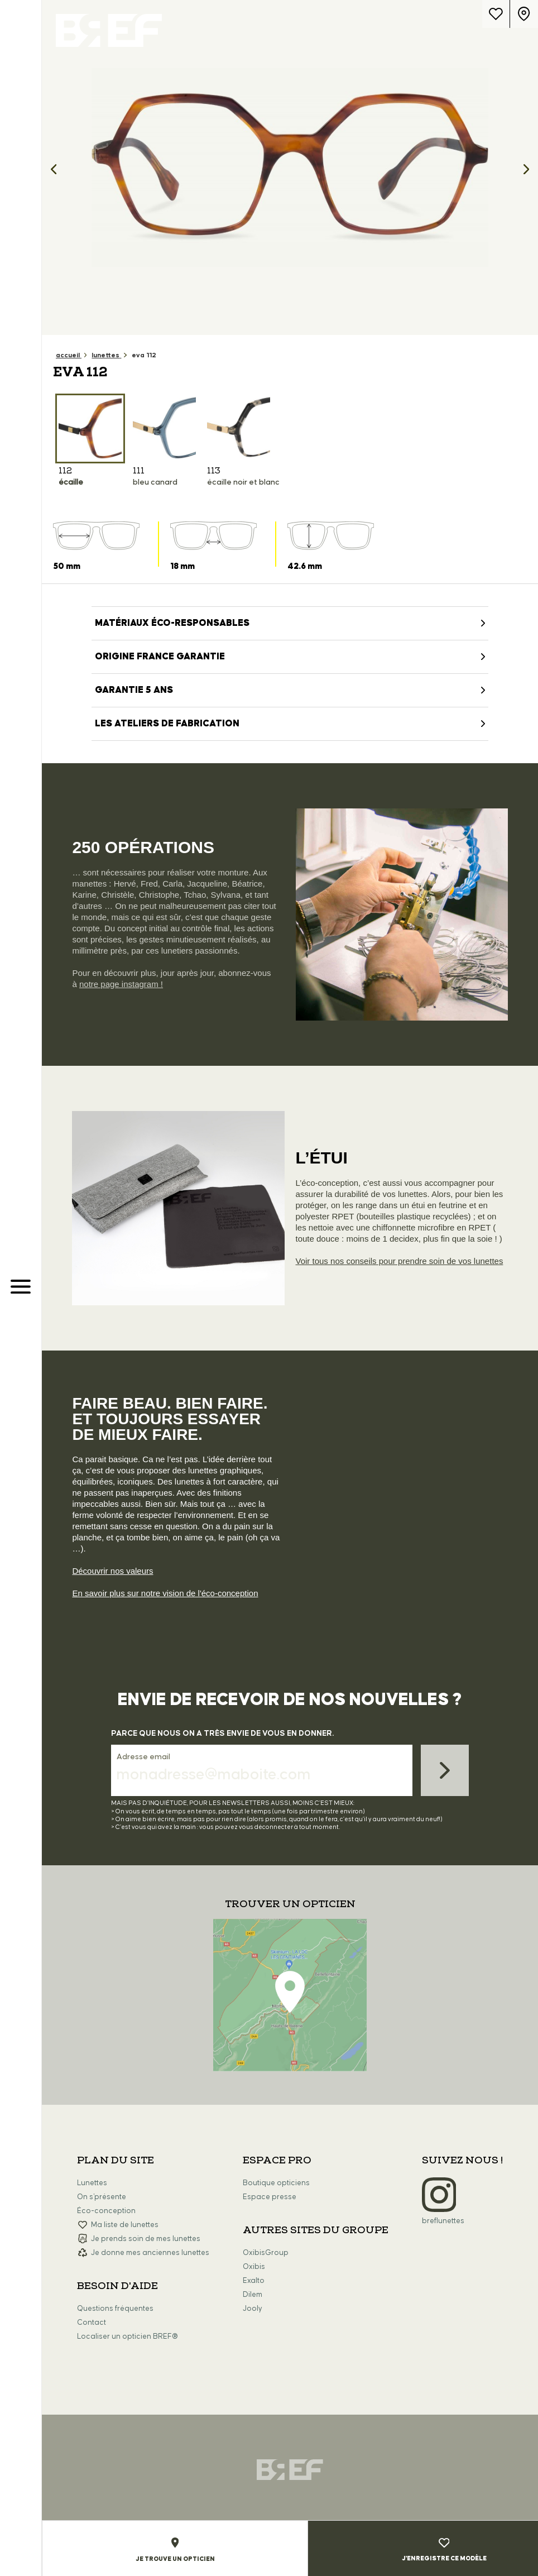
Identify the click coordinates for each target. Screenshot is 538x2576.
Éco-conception (106, 2211)
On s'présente (101, 2197)
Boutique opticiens (276, 2183)
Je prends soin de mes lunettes (145, 2239)
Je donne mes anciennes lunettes (150, 2253)
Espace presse (269, 2197)
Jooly (252, 2308)
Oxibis (254, 2267)
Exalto (254, 2281)
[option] (290, 167)
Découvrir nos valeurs (112, 1571)
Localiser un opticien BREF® (127, 2336)
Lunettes (92, 2183)
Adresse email (143, 1757)
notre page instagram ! (121, 984)
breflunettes (443, 2221)
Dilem (252, 2295)
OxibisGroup (266, 2253)
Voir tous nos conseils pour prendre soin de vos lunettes (399, 1261)
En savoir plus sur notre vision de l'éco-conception (165, 1593)
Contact (91, 2322)
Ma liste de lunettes (124, 2225)
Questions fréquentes (115, 2308)
